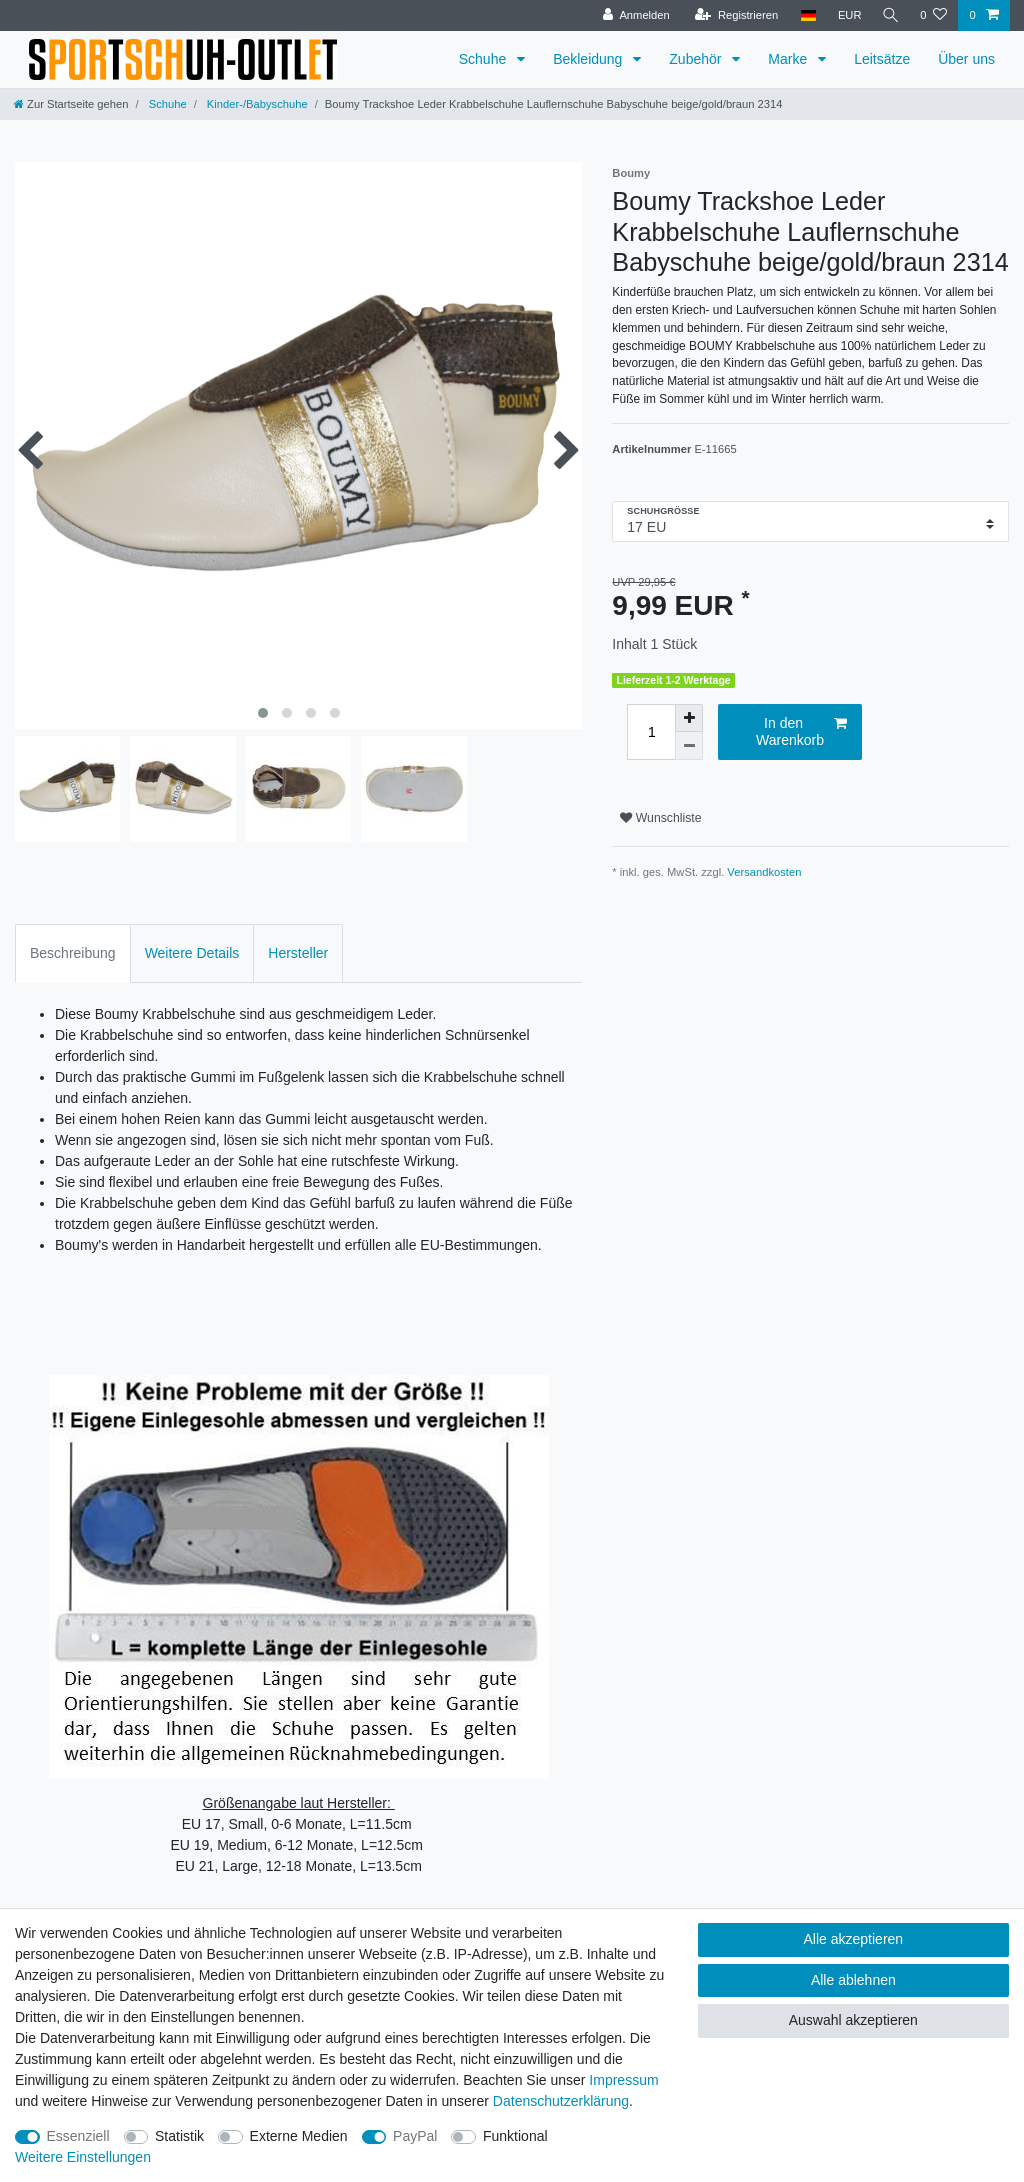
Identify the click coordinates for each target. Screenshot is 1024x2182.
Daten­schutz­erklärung (561, 2101)
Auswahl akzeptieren (853, 2020)
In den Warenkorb (801, 732)
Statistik (179, 2136)
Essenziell (78, 2136)
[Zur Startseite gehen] (71, 104)
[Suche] (889, 15)
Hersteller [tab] (298, 953)
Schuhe (484, 59)
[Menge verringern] (689, 746)
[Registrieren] (732, 15)
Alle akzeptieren (854, 1939)
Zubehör (697, 59)
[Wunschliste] (933, 15)
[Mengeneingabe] (651, 732)
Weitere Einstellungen (83, 2157)
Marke (789, 59)
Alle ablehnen (853, 1980)
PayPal (415, 2136)
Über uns (966, 59)
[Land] (804, 15)
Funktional (515, 2136)
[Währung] (846, 15)
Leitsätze (882, 59)
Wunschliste (660, 818)
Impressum (623, 2080)
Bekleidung (589, 59)
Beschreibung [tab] (73, 953)
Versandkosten (764, 872)
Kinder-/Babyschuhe (256, 104)
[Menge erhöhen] (689, 718)
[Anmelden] (633, 15)
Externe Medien (299, 2136)
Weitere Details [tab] (192, 953)
